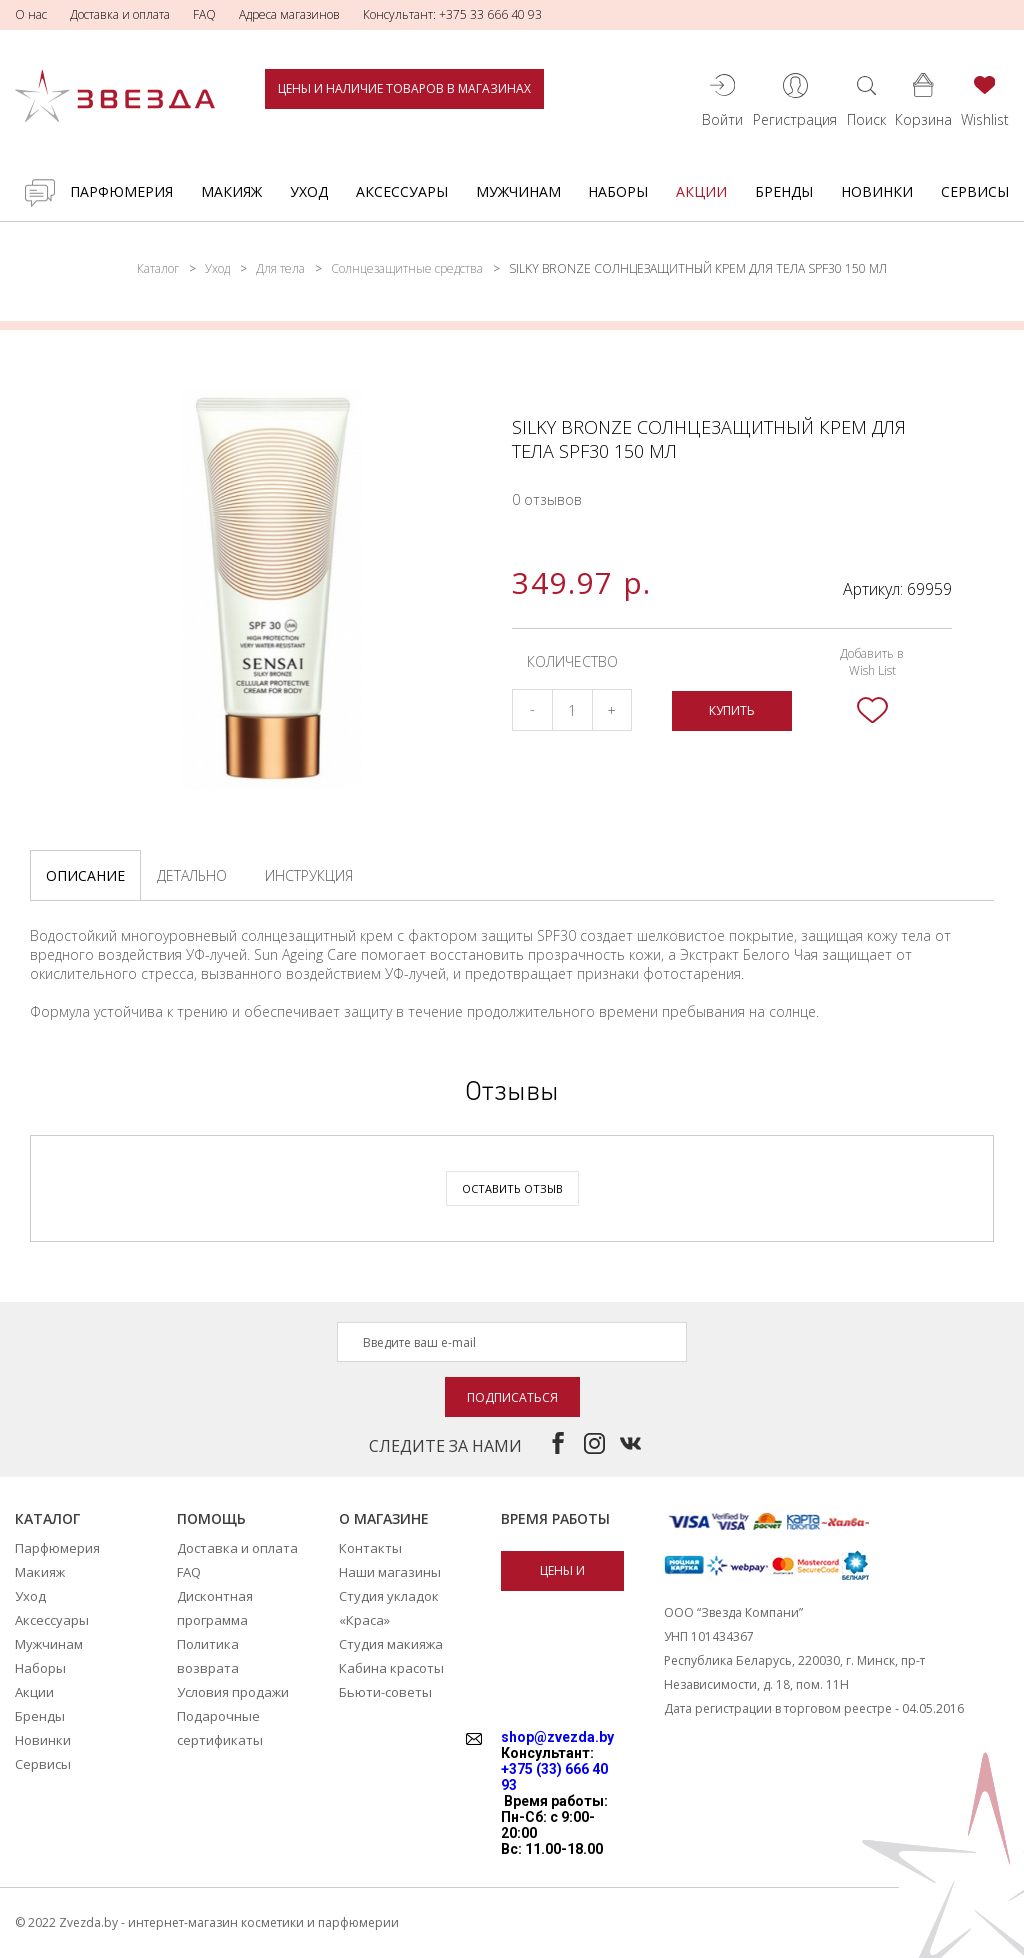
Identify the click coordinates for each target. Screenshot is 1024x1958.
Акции (701, 191)
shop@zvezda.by (557, 1737)
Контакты (370, 1548)
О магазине (384, 1518)
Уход (309, 191)
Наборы (618, 191)
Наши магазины (390, 1572)
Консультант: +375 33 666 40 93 (452, 14)
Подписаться (512, 1397)
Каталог (158, 268)
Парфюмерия (121, 191)
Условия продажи (233, 1692)
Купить (732, 710)
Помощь (211, 1518)
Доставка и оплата (120, 14)
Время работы (555, 1518)
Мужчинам (518, 191)
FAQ (204, 14)
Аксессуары (402, 191)
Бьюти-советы (385, 1692)
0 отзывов (547, 499)
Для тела (280, 268)
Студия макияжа (391, 1644)
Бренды (784, 191)
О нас (31, 14)
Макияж (231, 191)
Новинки (877, 191)
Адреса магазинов (289, 14)
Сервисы (975, 191)
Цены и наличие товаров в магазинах (404, 88)
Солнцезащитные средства (407, 268)
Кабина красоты (391, 1668)
